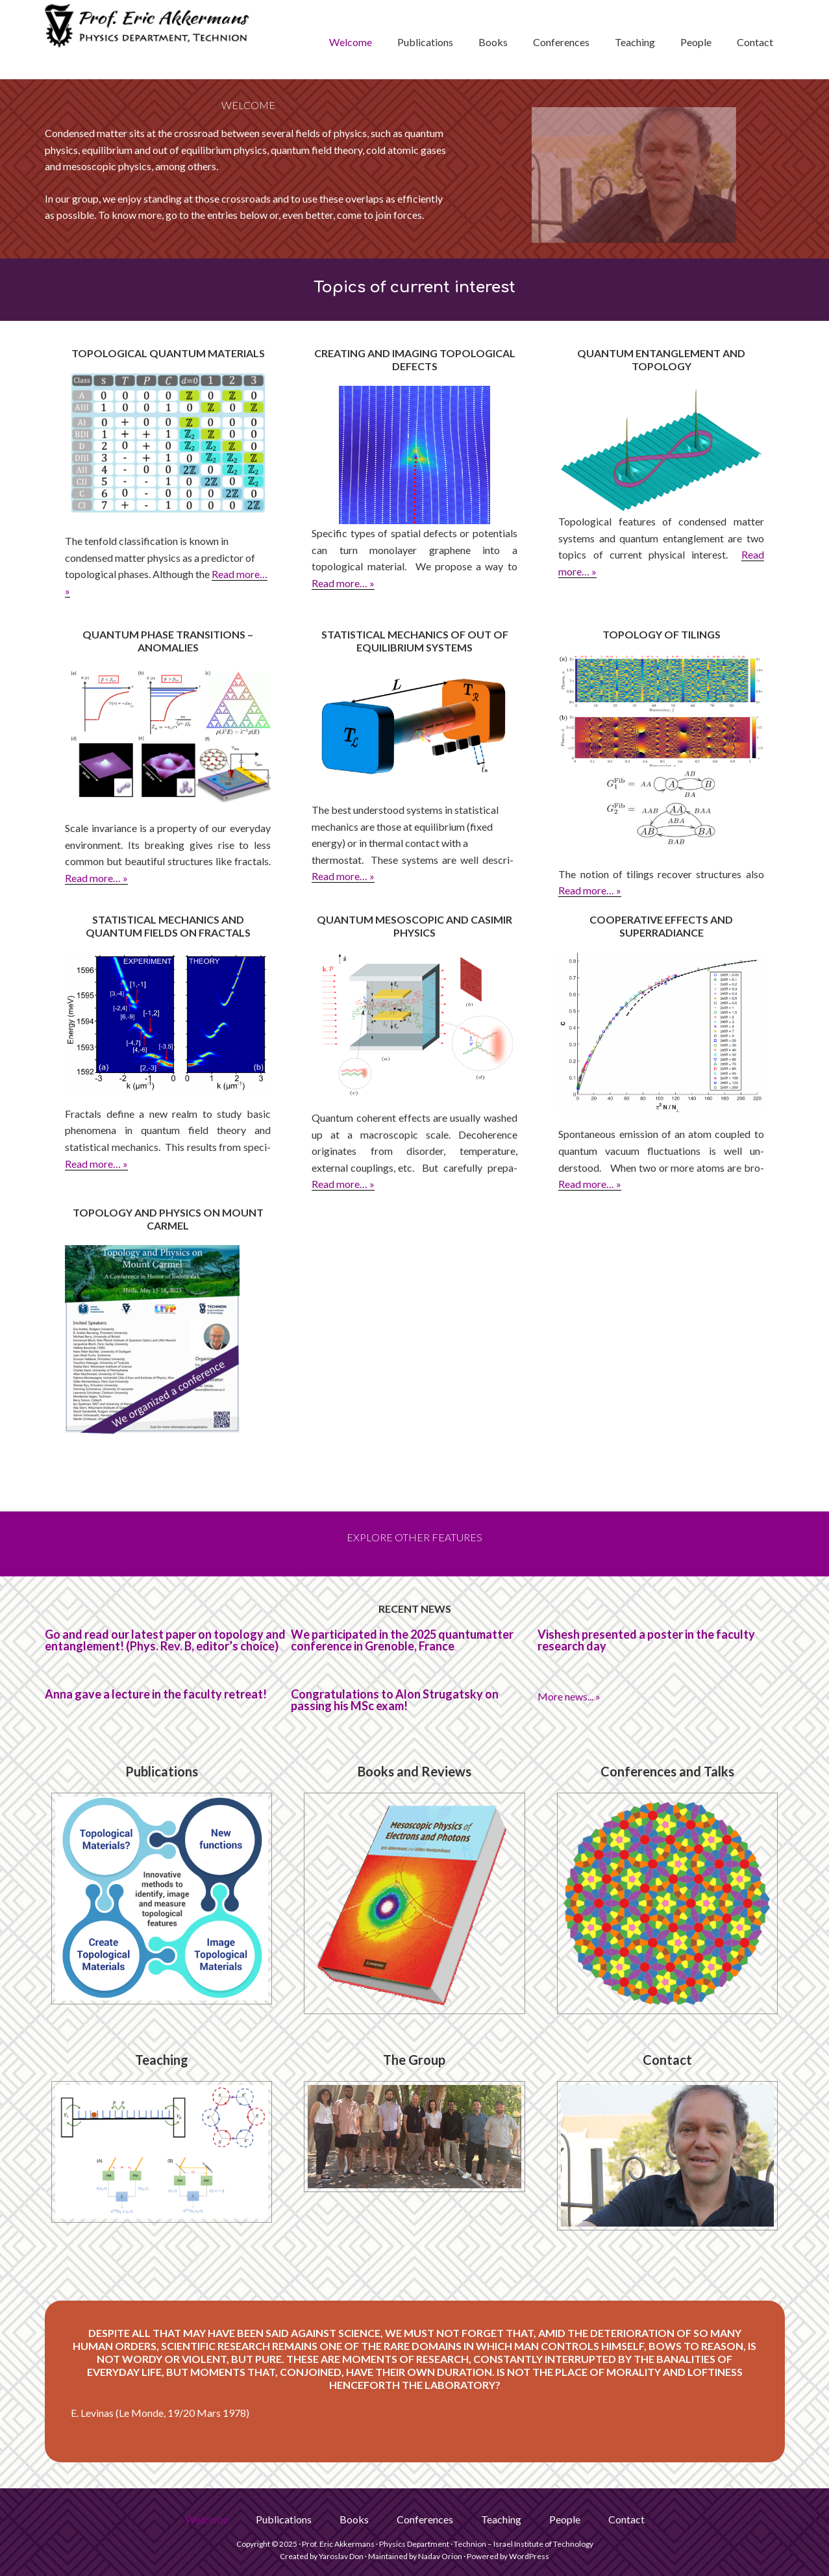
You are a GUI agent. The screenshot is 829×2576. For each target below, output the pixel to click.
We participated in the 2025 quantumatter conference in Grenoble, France (402, 1640)
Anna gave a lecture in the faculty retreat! (156, 1694)
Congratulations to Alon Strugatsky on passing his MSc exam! (395, 1700)
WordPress (529, 2556)
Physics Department (414, 2544)
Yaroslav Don (341, 2556)
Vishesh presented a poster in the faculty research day (646, 1640)
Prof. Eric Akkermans (149, 39)
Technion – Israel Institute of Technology (523, 2544)
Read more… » (343, 583)
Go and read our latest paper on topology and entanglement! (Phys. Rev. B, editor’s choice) (165, 1640)
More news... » (569, 1696)
